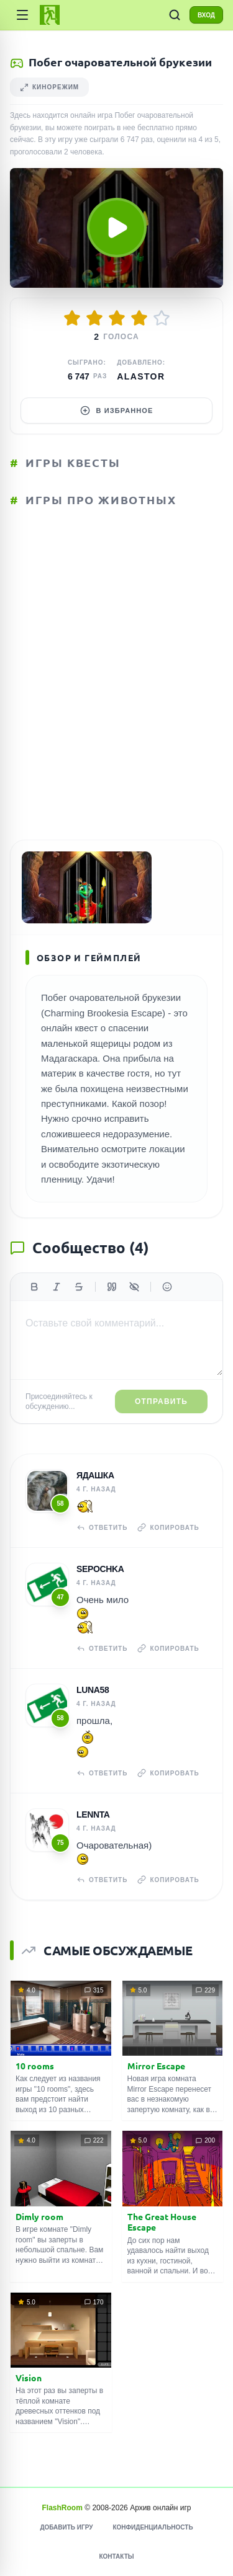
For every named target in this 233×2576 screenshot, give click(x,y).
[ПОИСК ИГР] (174, 15)
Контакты (116, 2556)
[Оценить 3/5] (117, 318)
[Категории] (22, 14)
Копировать (168, 1527)
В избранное (116, 410)
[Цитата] (112, 1286)
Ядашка (95, 1475)
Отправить (161, 1401)
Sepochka (100, 1569)
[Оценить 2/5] (94, 318)
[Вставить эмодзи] (167, 1286)
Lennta (93, 1814)
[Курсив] (56, 1286)
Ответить (101, 1527)
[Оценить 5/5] (161, 318)
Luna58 (92, 1690)
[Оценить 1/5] (72, 318)
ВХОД (206, 15)
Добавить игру (66, 2527)
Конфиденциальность (152, 2527)
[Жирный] (34, 1286)
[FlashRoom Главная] (49, 14)
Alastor (141, 376)
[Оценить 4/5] (139, 318)
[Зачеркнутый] (79, 1286)
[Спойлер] (134, 1286)
